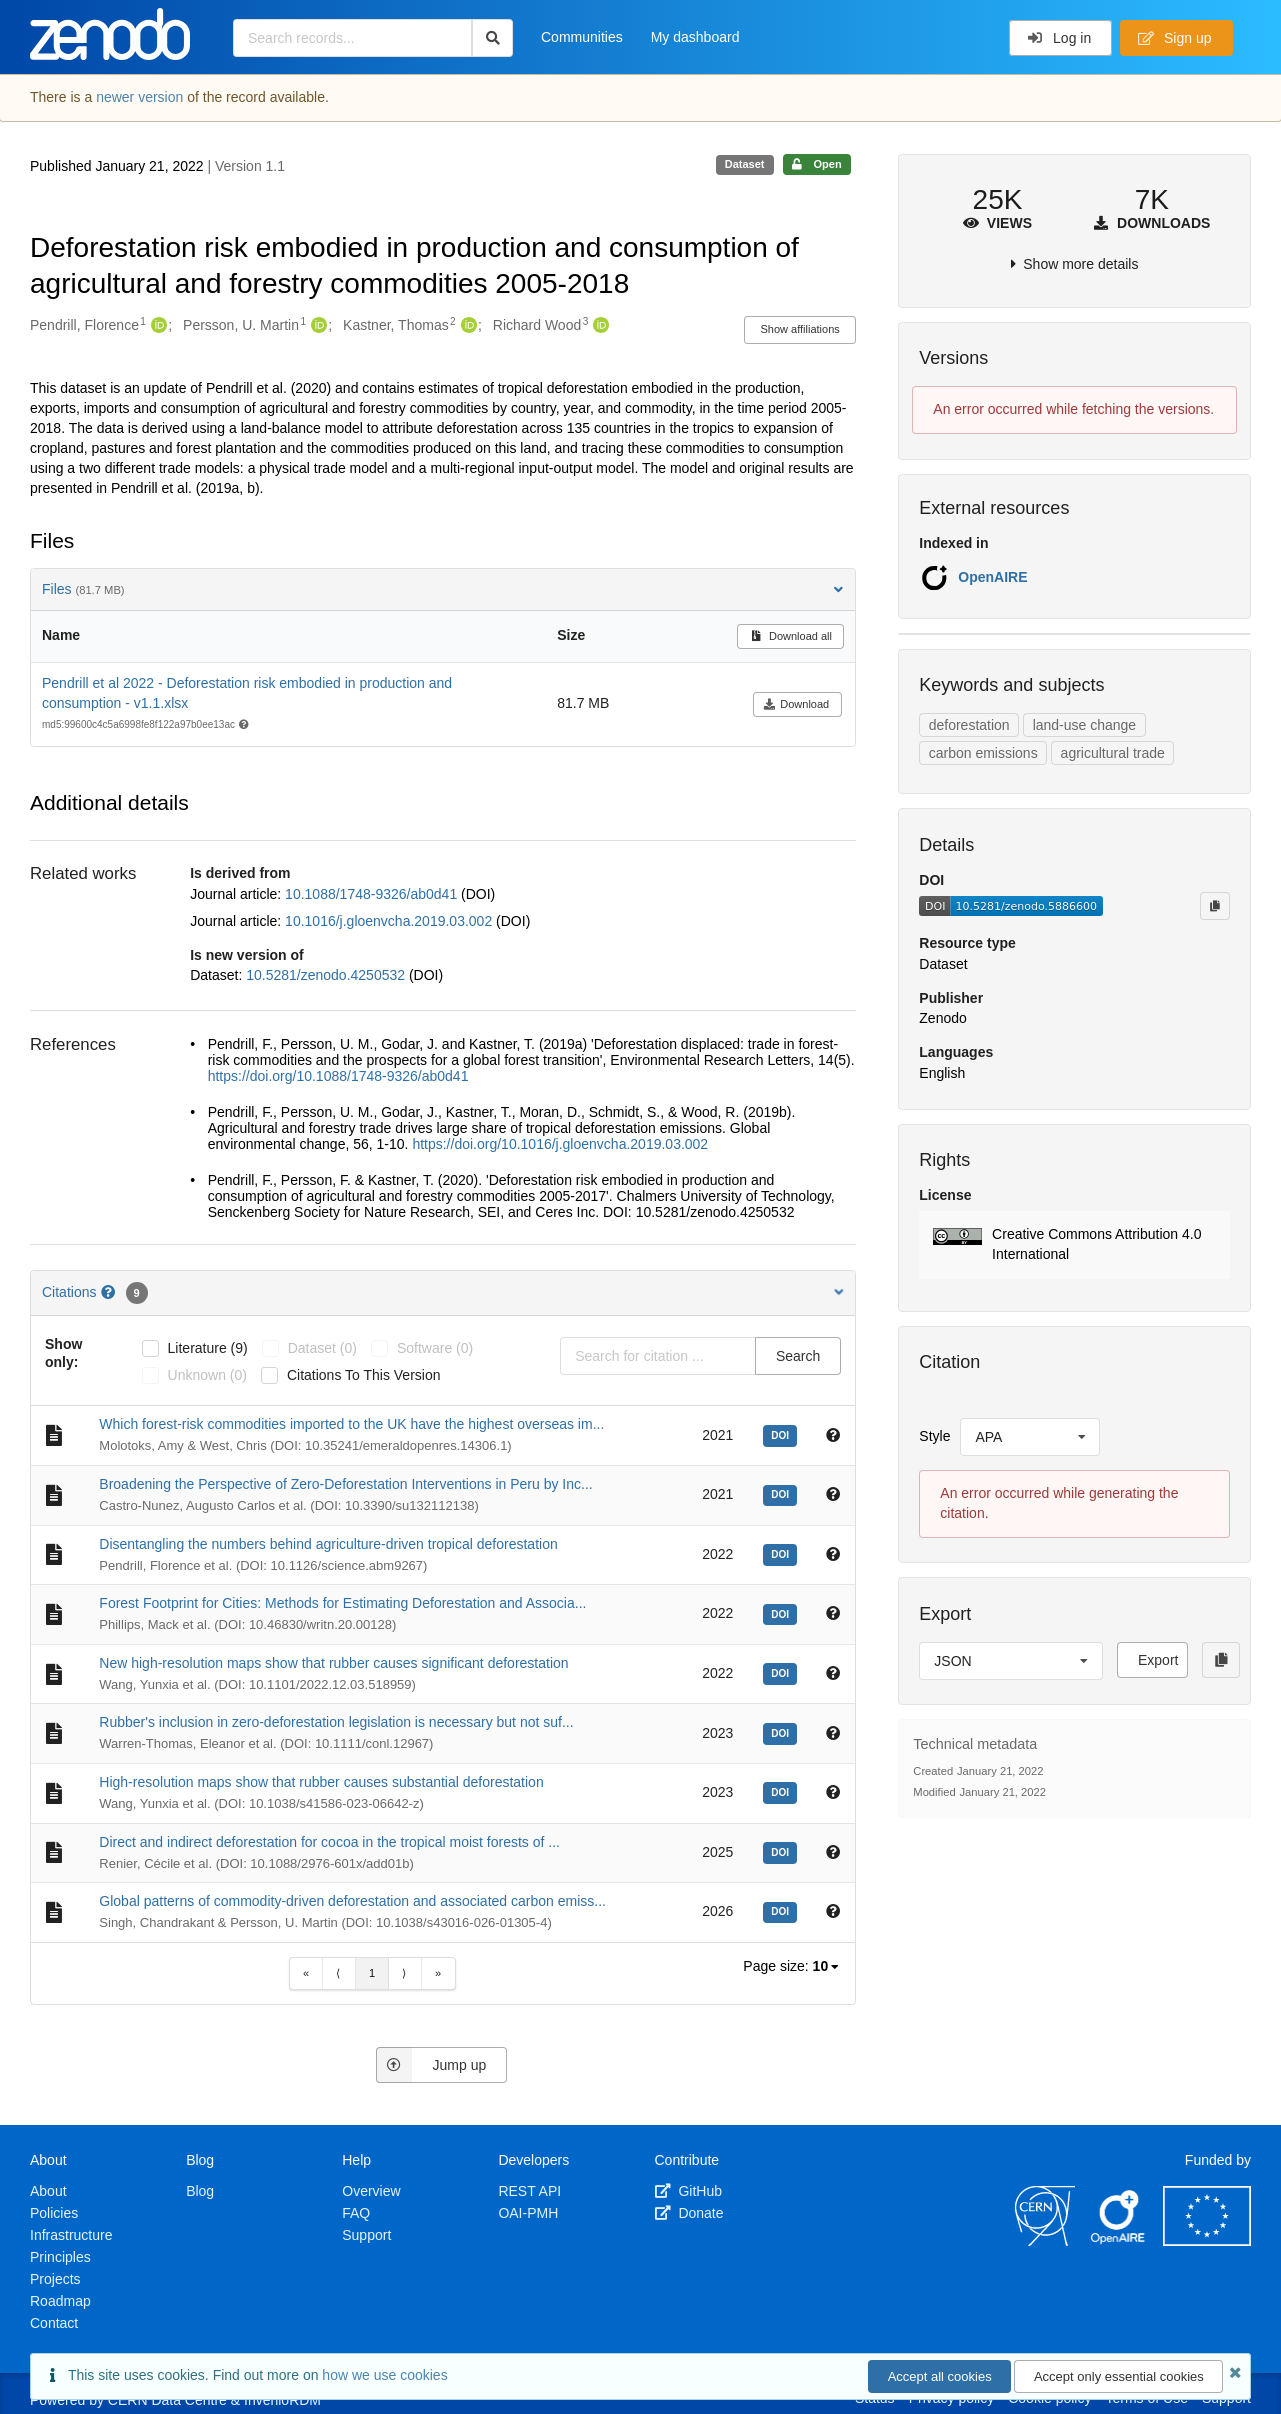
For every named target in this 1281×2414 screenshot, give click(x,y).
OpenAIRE (992, 577)
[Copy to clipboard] (1215, 906)
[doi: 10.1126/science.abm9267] (782, 1553)
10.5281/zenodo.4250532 (327, 975)
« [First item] (306, 1973)
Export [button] (1158, 1660)
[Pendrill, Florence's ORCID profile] (156, 326)
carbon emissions (983, 753)
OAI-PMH (528, 2213)
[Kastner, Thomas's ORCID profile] (466, 326)
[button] (1074, 1245)
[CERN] (1045, 2241)
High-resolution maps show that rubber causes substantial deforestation (321, 1782)
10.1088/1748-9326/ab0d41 (373, 894)
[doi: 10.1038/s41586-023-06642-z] (782, 1791)
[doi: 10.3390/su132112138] (782, 1493)
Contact (54, 2323)
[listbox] (827, 1967)
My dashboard (695, 37)
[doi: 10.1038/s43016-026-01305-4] (782, 1910)
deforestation (969, 725)
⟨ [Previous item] (338, 1973)
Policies (54, 2213)
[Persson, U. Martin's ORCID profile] (316, 326)
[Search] (492, 38)
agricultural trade (1113, 753)
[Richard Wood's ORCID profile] (598, 326)
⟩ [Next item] (404, 1973)
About (48, 2191)
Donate (689, 2213)
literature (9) (208, 1348)
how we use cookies (384, 2375)
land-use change (1085, 725)
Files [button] (443, 589)
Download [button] (796, 704)
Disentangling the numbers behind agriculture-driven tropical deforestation (328, 1544)
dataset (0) (322, 1348)
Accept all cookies (940, 2376)
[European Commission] (1207, 2241)
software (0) (435, 1348)
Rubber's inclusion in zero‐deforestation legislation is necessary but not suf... (336, 1722)
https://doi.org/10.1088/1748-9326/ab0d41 (338, 1076)
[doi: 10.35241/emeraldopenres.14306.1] (782, 1434)
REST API (529, 2191)
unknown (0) (207, 1375)
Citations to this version (364, 1375)
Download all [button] (790, 636)
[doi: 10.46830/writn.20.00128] (782, 1613)
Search (798, 1356)
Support (366, 2235)
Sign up (1175, 38)
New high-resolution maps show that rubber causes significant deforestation (333, 1663)
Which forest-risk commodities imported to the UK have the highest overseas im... (351, 1424)
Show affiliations (800, 329)
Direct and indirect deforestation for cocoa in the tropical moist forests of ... (329, 1842)
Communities (582, 37)
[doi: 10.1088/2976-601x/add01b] (782, 1851)
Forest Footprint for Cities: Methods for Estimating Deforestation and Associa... (342, 1603)
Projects (55, 2279)
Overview (371, 2191)
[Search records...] (352, 38)
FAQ (356, 2213)
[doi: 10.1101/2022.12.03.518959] (782, 1672)
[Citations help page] (110, 1292)
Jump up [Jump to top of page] (431, 2065)
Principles (60, 2257)
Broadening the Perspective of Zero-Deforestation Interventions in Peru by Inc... (345, 1484)
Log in (1059, 38)
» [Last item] (438, 1973)
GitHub (688, 2191)
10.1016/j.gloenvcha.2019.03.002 (390, 921)
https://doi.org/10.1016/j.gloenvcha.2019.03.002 (560, 1144)
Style (934, 1436)
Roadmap (60, 2301)
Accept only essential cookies (1119, 2376)
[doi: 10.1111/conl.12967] (782, 1732)
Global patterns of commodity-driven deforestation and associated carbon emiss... (352, 1901)
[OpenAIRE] (1119, 2241)
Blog (200, 2191)
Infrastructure (71, 2235)
